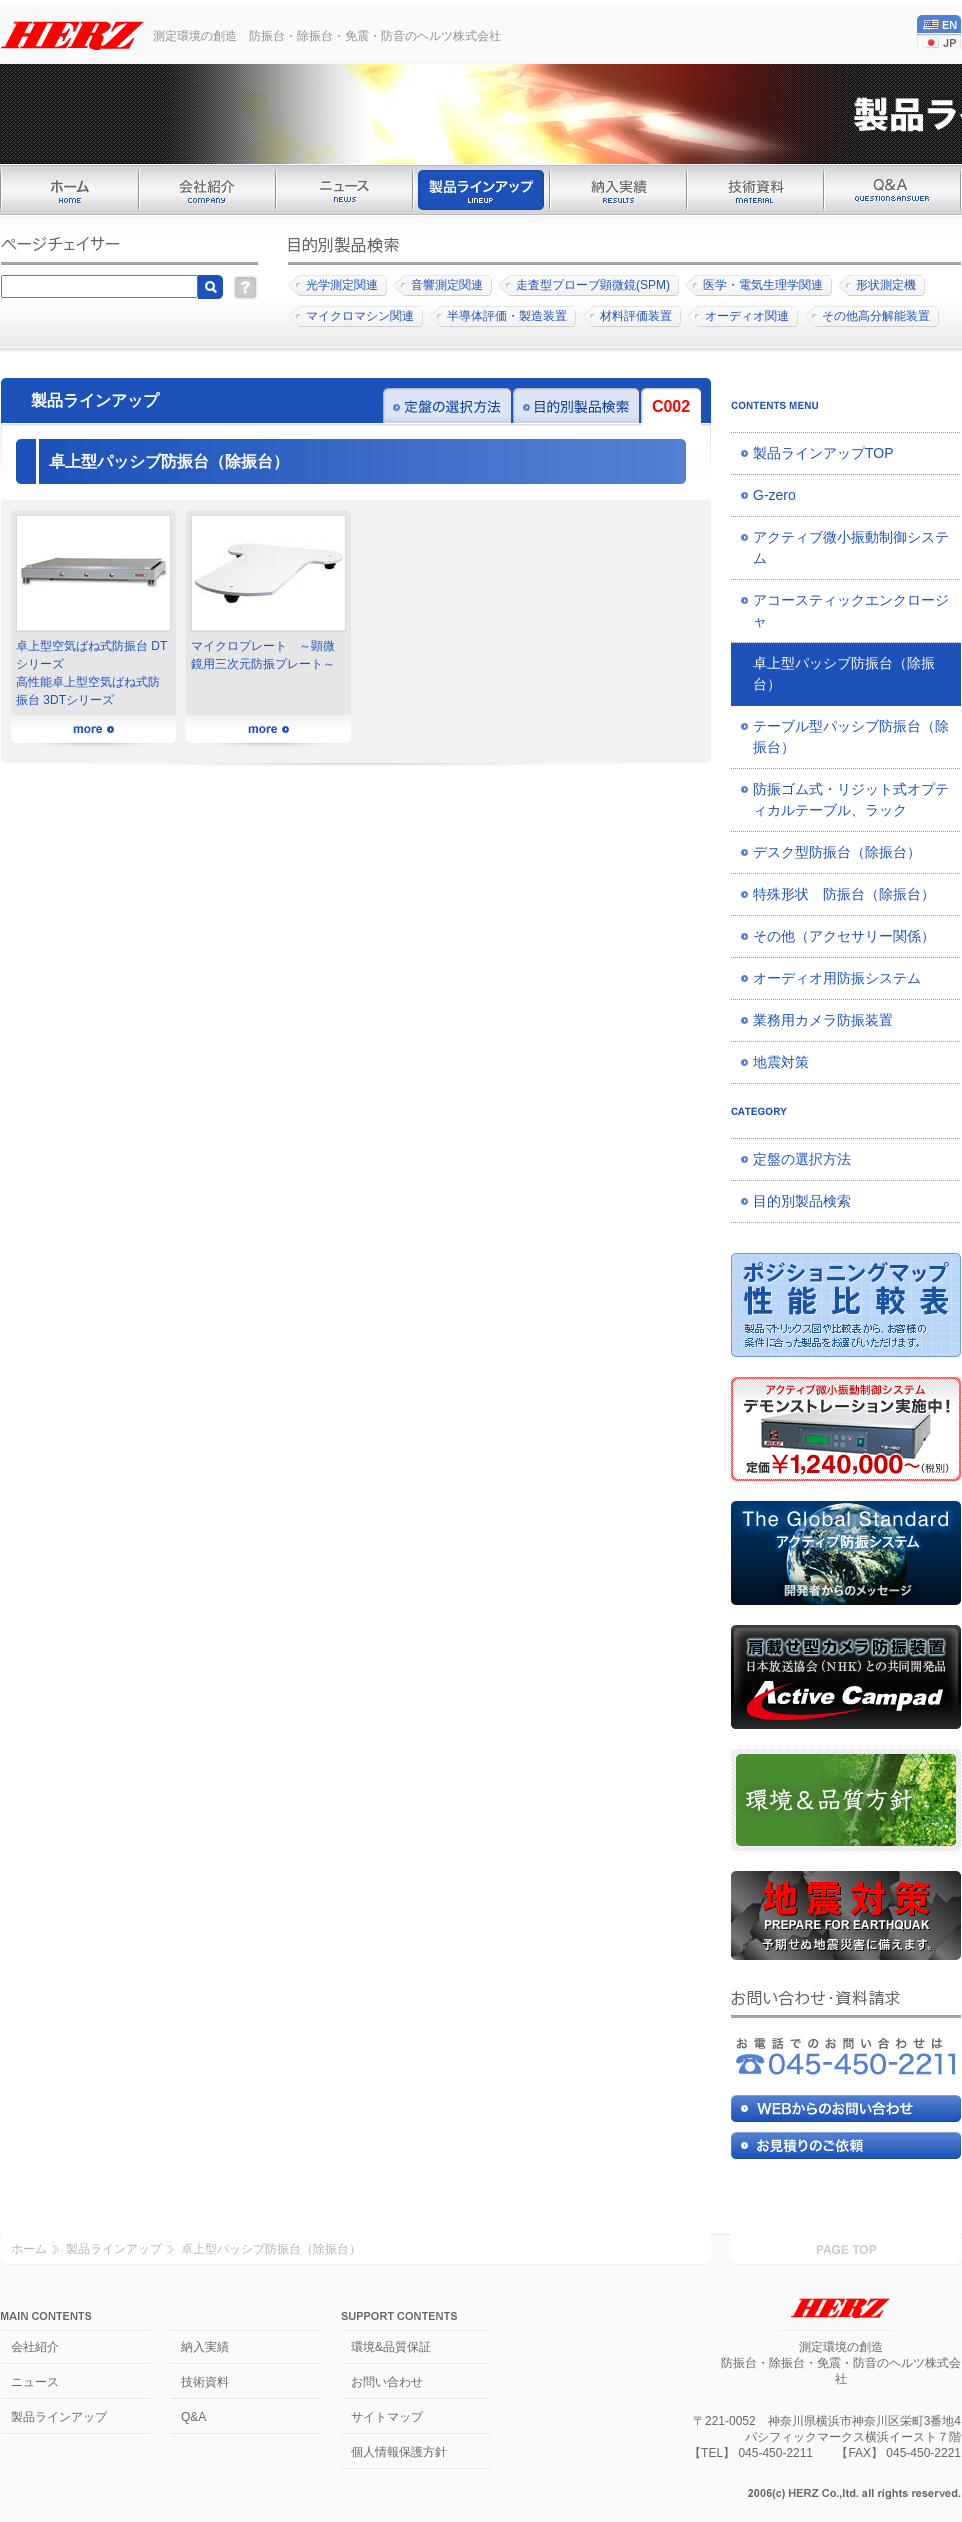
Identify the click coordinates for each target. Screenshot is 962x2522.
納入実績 (205, 2347)
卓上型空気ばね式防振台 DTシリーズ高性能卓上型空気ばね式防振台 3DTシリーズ (93, 611)
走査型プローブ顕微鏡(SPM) (593, 285)
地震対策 (781, 1062)
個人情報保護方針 (399, 2452)
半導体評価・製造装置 (507, 316)
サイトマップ (387, 2417)
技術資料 (205, 2382)
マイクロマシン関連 (360, 316)
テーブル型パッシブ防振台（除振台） (851, 736)
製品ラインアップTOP (823, 453)
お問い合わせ (387, 2382)
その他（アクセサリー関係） (844, 936)
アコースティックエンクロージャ (851, 610)
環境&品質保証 (391, 2347)
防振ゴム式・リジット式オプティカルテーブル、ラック (851, 799)
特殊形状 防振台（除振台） (844, 894)
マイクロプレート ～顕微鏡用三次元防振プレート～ (268, 593)
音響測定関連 (447, 285)
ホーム (29, 2249)
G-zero (774, 495)
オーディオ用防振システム (837, 978)
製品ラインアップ (114, 2249)
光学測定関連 (342, 285)
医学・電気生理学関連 (763, 285)
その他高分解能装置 (876, 316)
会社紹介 (35, 2347)
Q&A (193, 2417)
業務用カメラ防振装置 (823, 1020)
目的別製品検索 (802, 1201)
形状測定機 (886, 285)
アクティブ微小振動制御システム (851, 547)
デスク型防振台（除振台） (837, 852)
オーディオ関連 (747, 316)
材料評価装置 (636, 316)
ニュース (35, 2382)
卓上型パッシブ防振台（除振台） (844, 673)
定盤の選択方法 (802, 1159)
